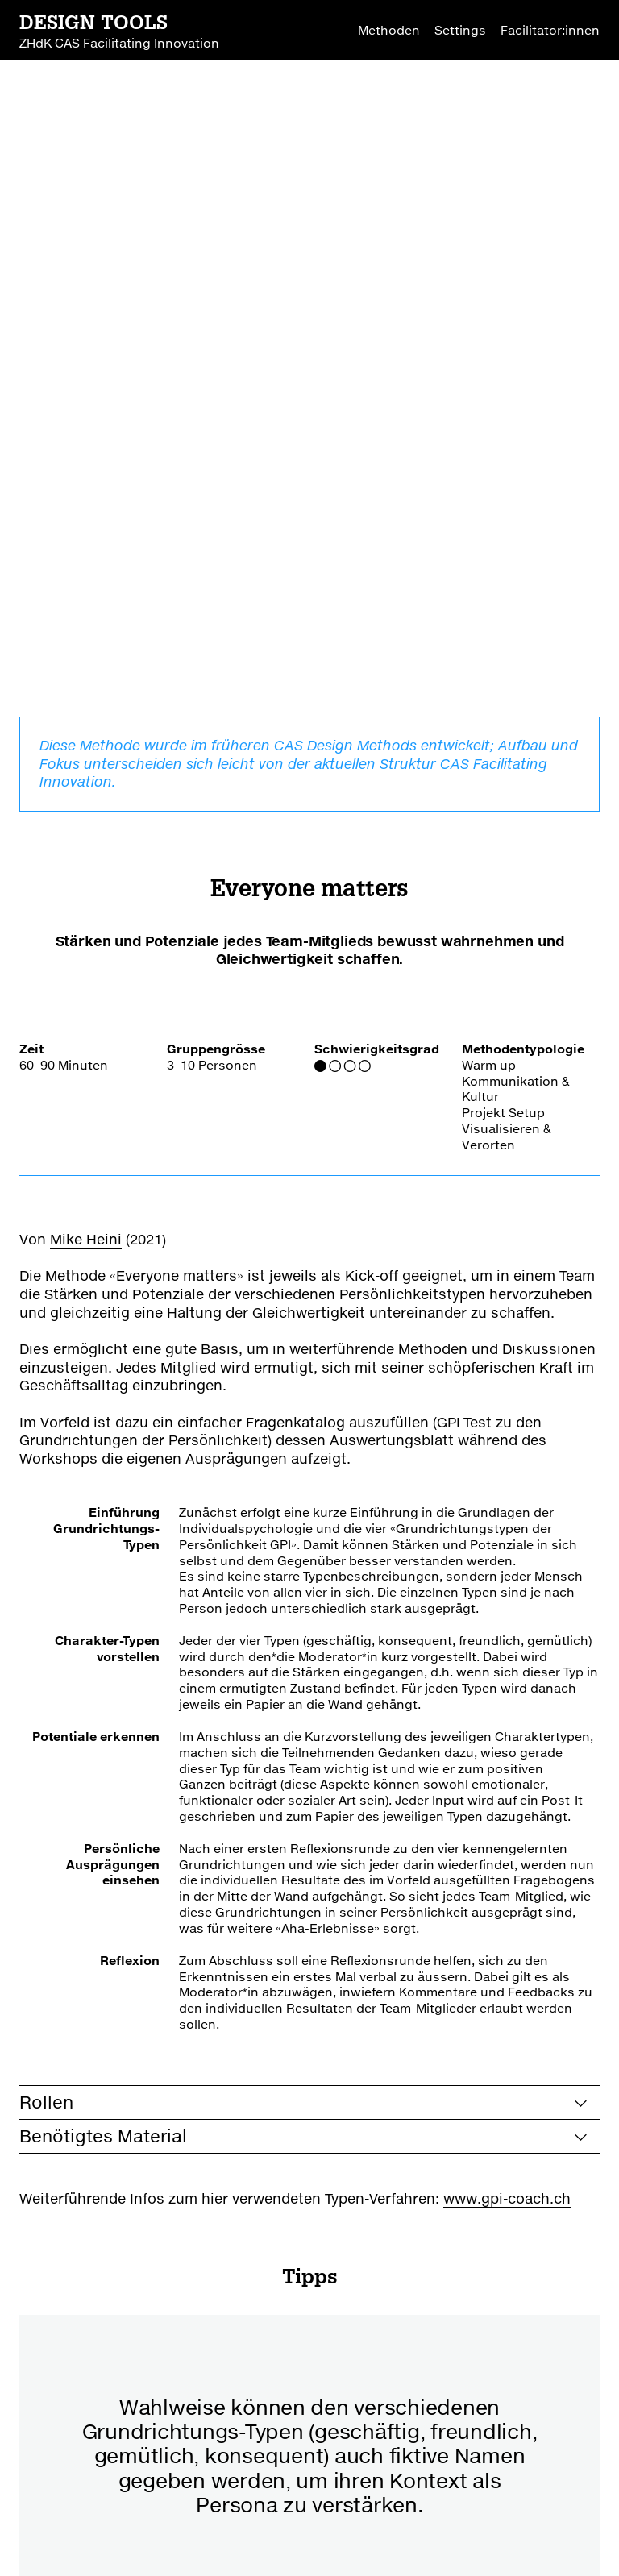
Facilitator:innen (550, 30)
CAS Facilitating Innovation (101, 2485)
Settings (460, 30)
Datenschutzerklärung (335, 2533)
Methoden (389, 30)
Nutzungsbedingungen (177, 2533)
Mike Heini (86, 620)
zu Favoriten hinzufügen (445, 2358)
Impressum (53, 2533)
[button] (270, 2018)
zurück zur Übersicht (163, 2358)
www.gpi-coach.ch (507, 1579)
